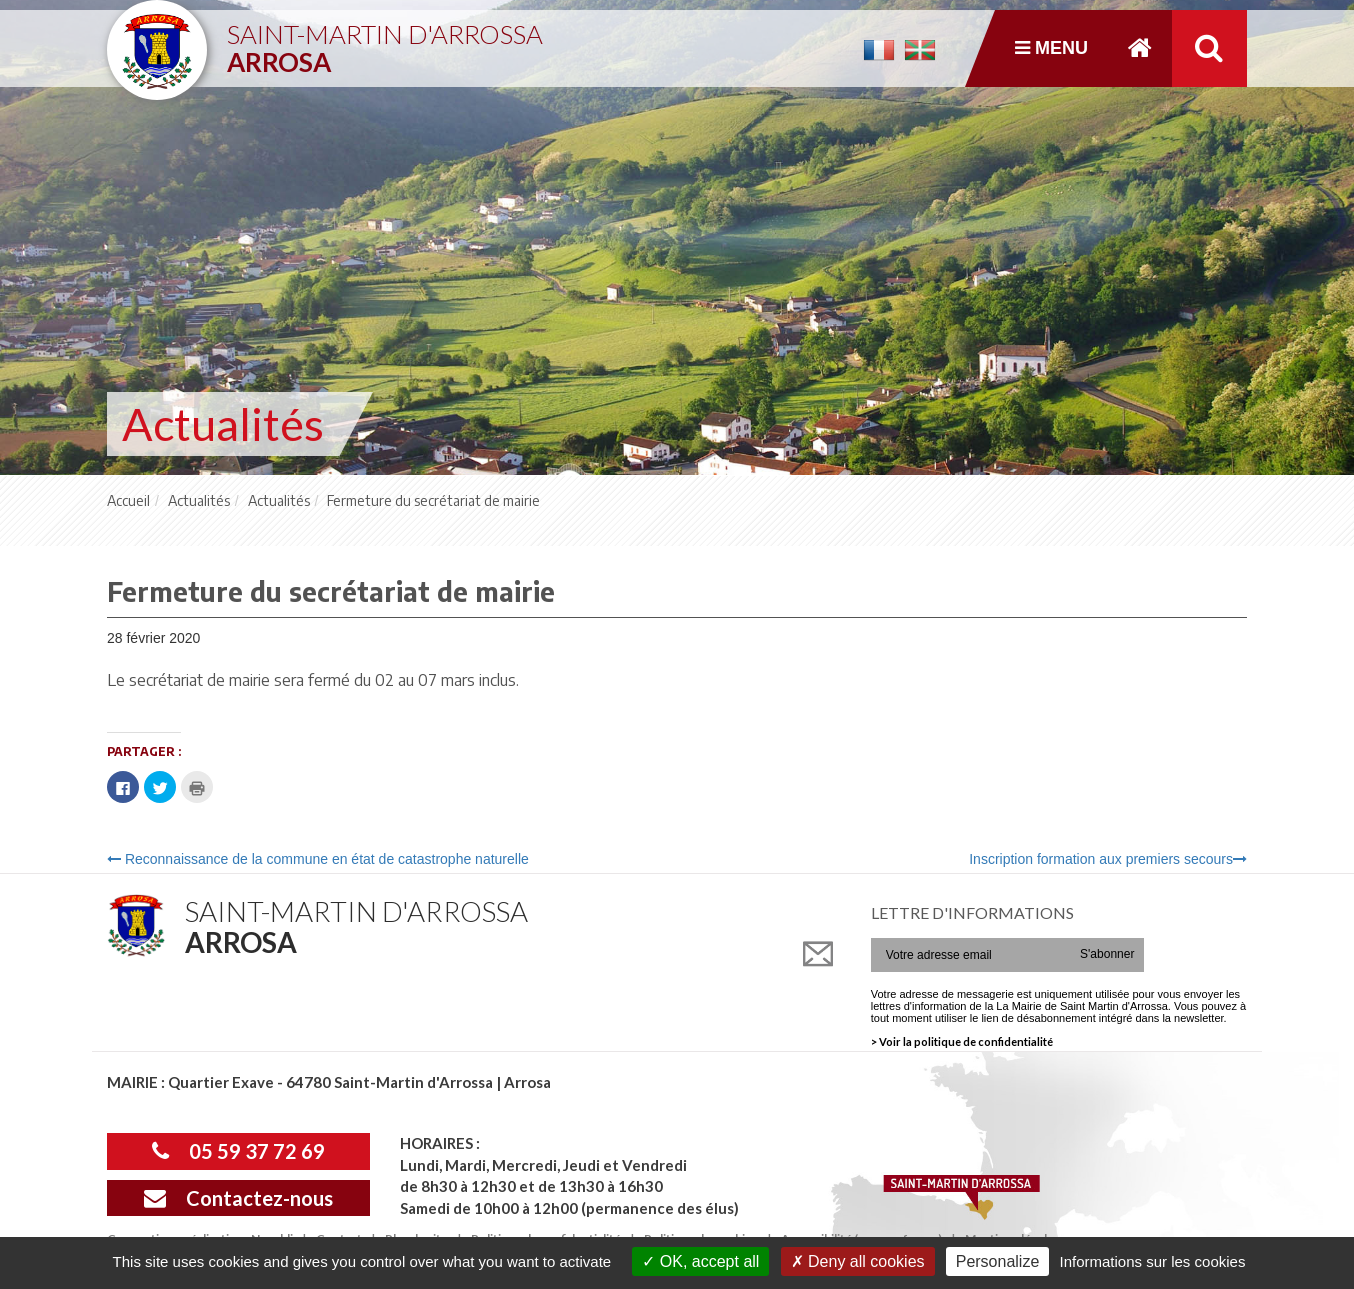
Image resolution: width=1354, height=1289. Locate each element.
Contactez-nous (238, 1198)
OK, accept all (700, 1261)
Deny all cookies (858, 1261)
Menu (1051, 48)
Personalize (998, 1261)
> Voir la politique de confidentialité (962, 1041)
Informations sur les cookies (1152, 1261)
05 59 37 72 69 (238, 1151)
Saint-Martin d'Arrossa (385, 40)
